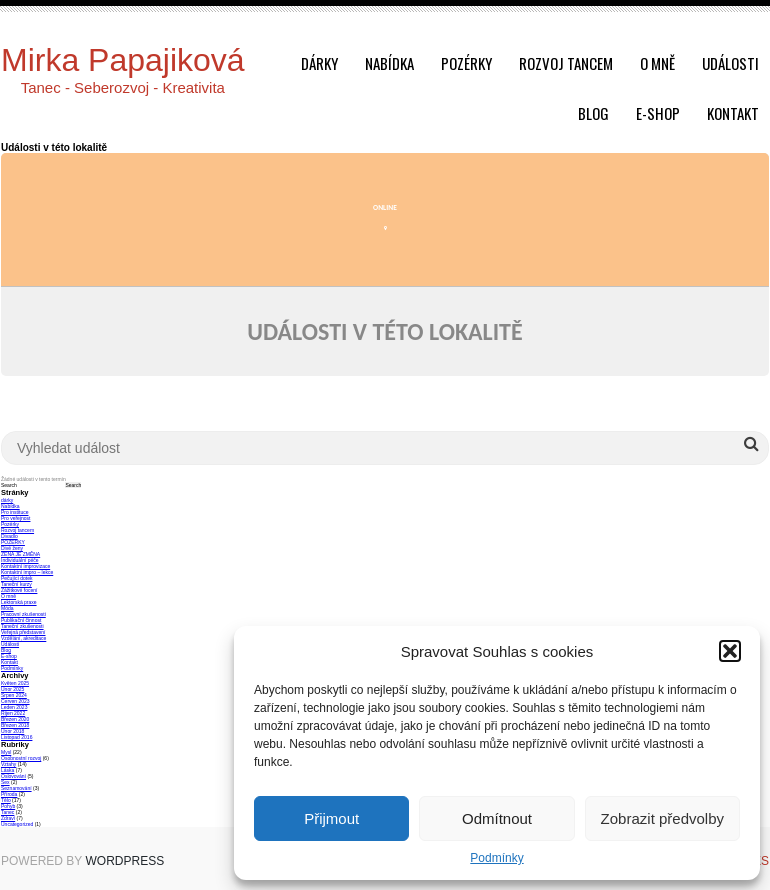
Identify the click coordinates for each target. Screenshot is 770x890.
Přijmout (331, 818)
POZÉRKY (13, 542)
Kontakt (733, 113)
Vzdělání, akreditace (23, 638)
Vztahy (8, 764)
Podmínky (496, 858)
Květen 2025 (15, 683)
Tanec (7, 812)
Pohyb (8, 806)
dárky (319, 63)
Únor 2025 (12, 689)
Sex (5, 782)
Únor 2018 (12, 731)
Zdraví (8, 818)
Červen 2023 (15, 701)
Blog (593, 113)
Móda (7, 608)
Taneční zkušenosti (22, 626)
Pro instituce (15, 512)
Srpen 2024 (14, 695)
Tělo (6, 800)
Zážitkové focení (19, 590)
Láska (7, 770)
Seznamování (16, 788)
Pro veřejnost (15, 518)
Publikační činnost (21, 620)
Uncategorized (17, 824)
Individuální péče (20, 560)
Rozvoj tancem (566, 63)
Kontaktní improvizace (25, 566)
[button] (730, 651)
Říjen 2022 (13, 713)
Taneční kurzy (16, 584)
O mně (657, 63)
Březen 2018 (15, 725)
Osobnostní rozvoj (21, 758)
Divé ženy (12, 548)
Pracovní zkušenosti (23, 614)
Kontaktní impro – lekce (27, 572)
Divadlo (9, 536)
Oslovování (13, 776)
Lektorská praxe (19, 602)
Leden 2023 (14, 707)
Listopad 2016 (16, 737)
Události (730, 63)
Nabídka (389, 63)
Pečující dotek (16, 578)
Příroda (9, 794)
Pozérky (466, 63)
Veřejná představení (23, 632)
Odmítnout (497, 818)
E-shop (658, 113)
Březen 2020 (15, 719)
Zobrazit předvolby (662, 818)
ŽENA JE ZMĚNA (20, 554)
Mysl (6, 752)
